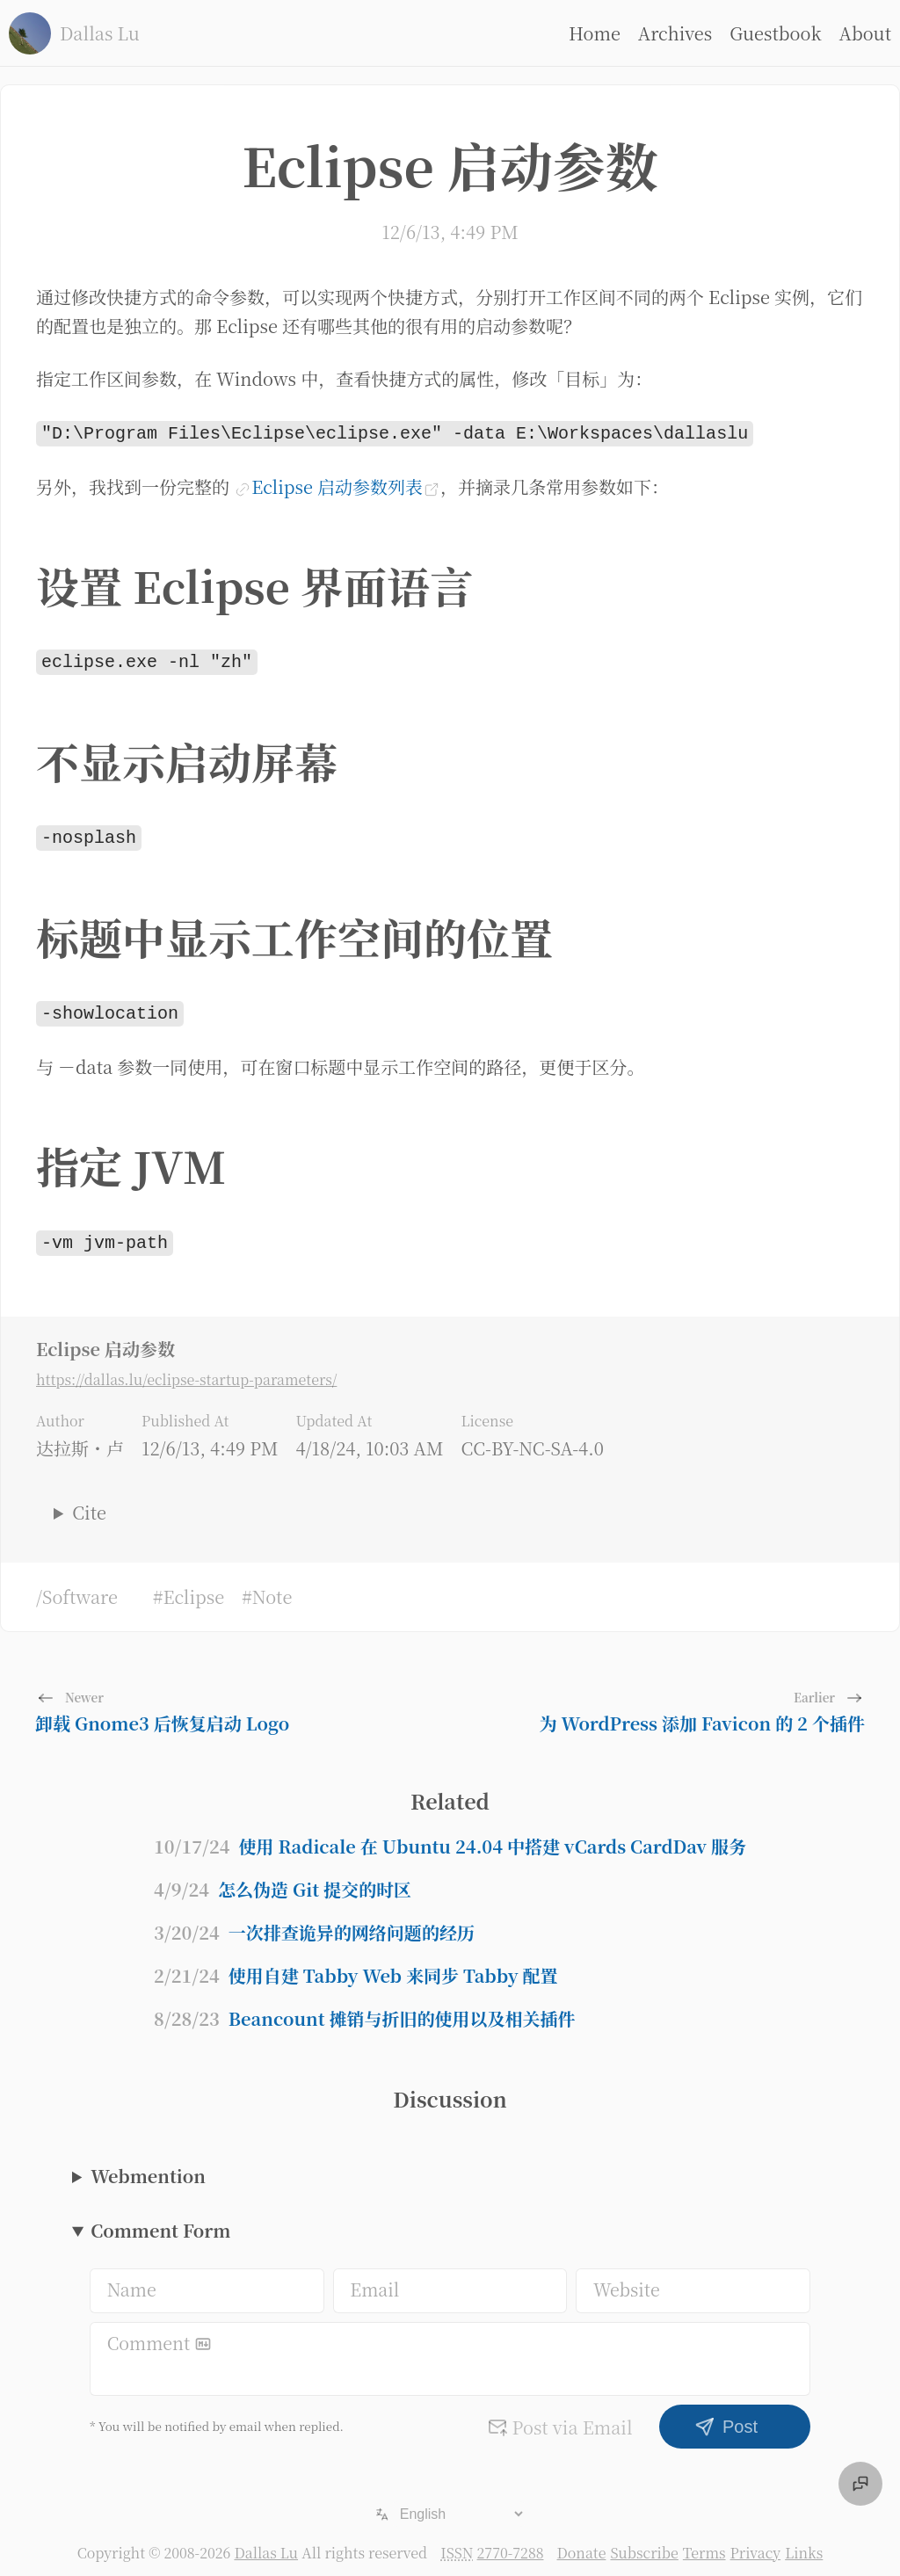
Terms (704, 2544)
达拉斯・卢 (80, 1439)
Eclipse (193, 1587)
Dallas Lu (266, 2544)
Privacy (755, 2544)
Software (80, 1587)
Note (272, 1587)
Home (595, 33)
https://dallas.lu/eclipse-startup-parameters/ (186, 1371)
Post (726, 2417)
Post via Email (560, 2418)
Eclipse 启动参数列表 (337, 484)
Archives (675, 33)
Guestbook (775, 33)
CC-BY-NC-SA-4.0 (532, 1439)
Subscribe (644, 2544)
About (865, 33)
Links (804, 2544)
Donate (581, 2544)
